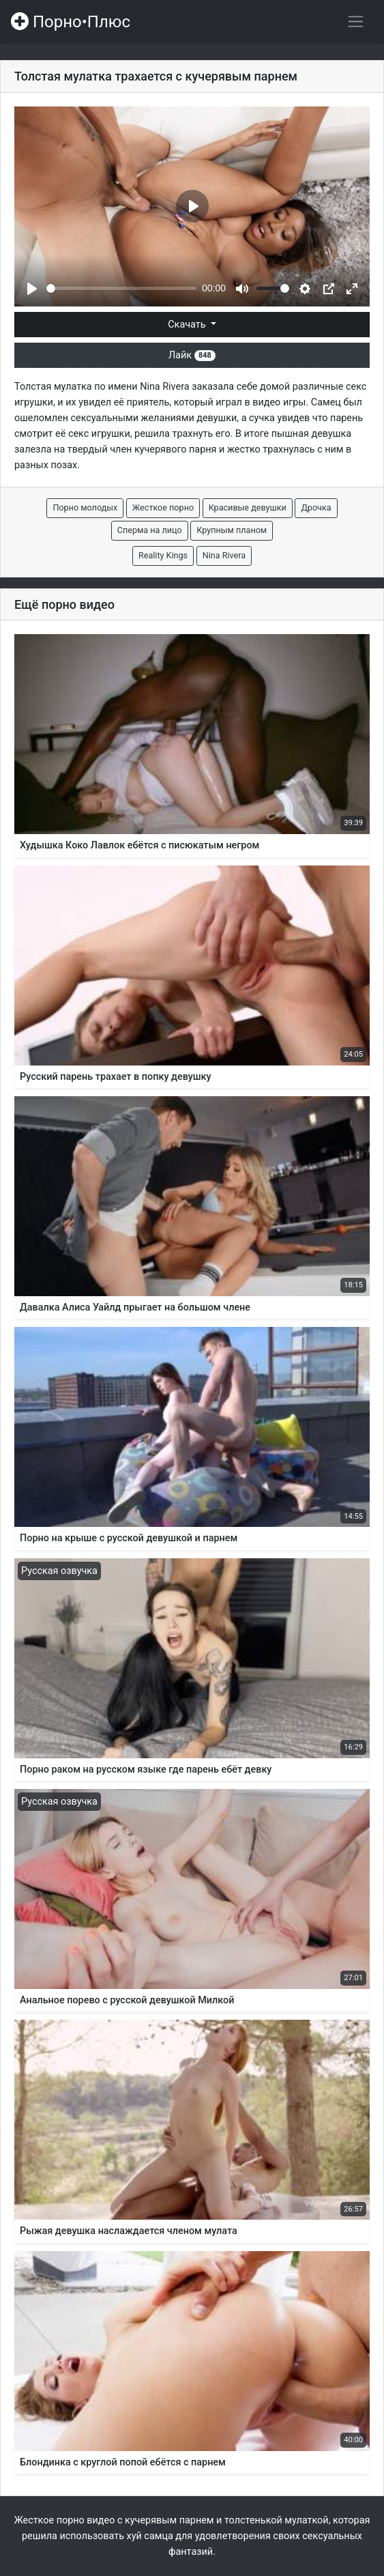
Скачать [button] (188, 324)
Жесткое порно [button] (163, 507)
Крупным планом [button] (231, 530)
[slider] (121, 288)
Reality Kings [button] (163, 555)
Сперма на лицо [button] (149, 530)
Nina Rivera (164, 386)
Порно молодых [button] (85, 507)
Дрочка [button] (316, 507)
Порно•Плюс (70, 21)
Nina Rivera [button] (224, 555)
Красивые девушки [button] (247, 507)
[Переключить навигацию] (355, 21)
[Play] (32, 289)
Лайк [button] (192, 355)
